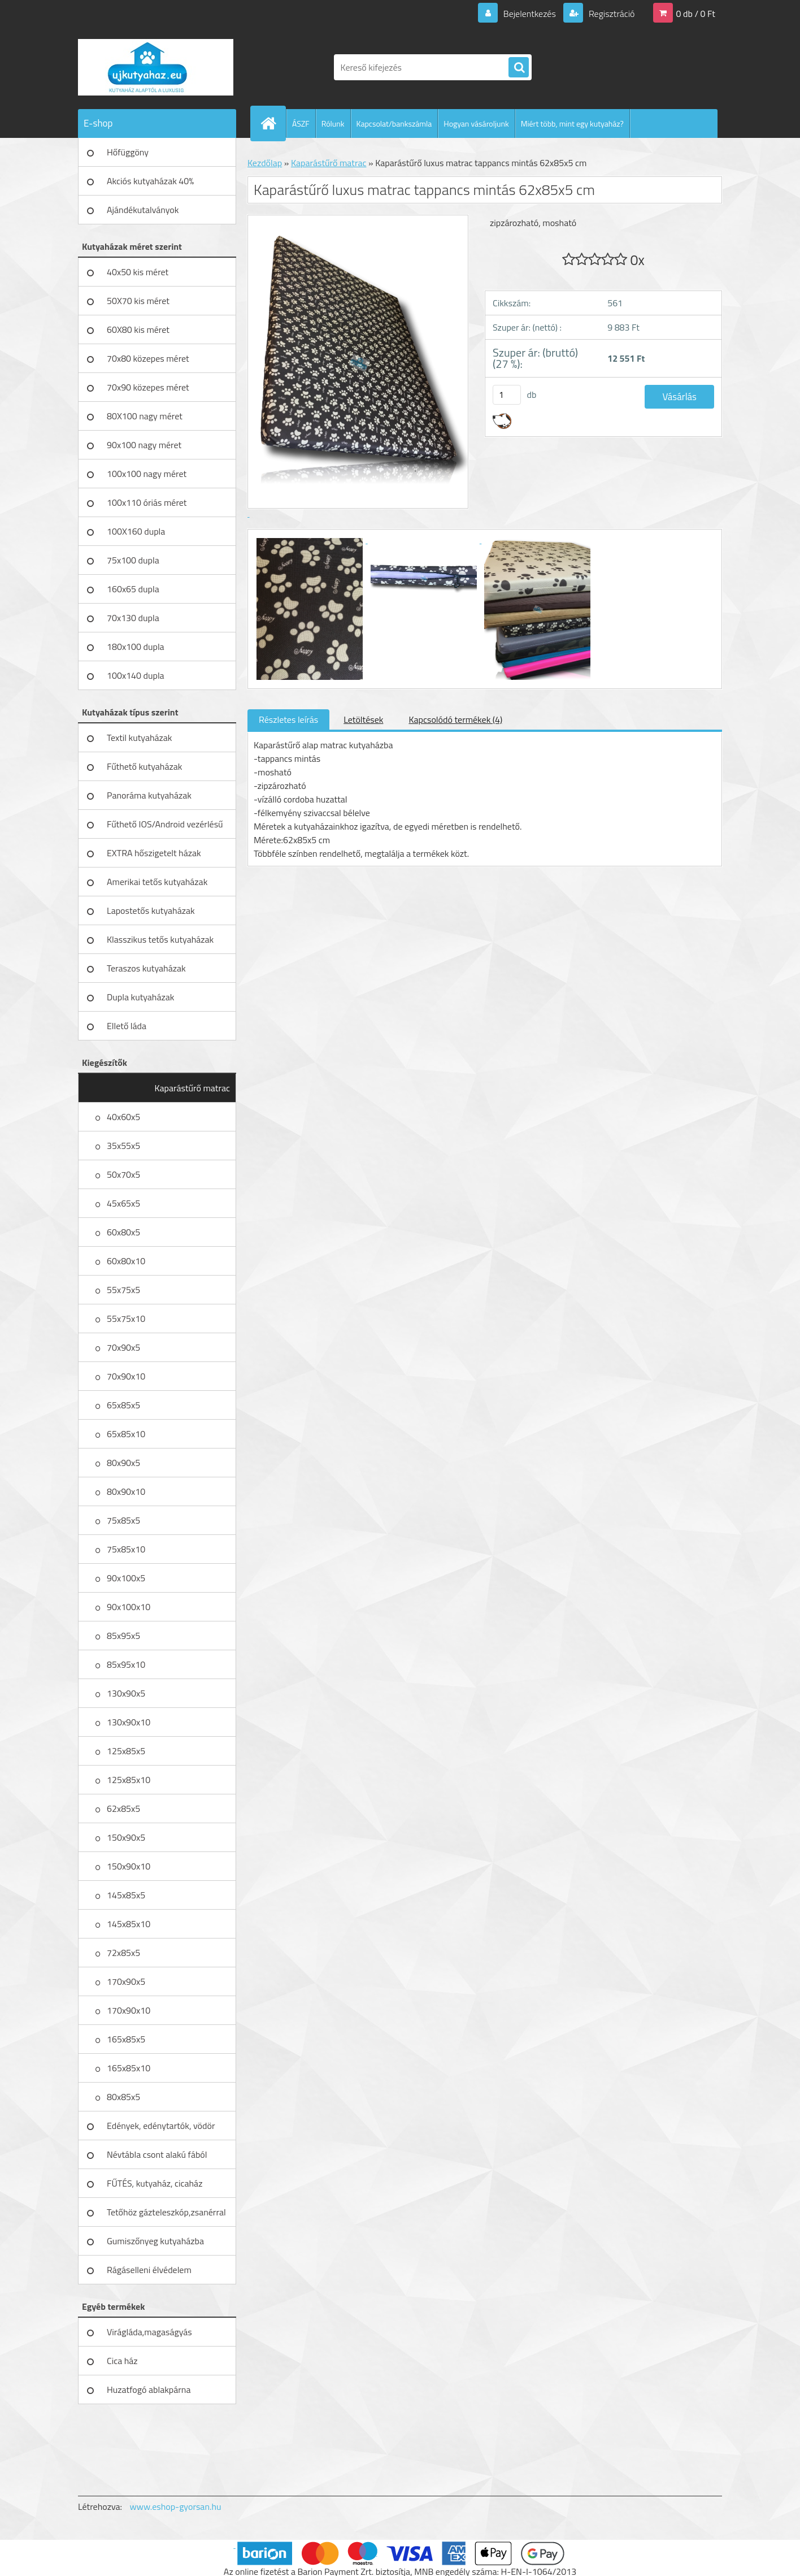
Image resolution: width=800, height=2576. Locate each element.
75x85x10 (126, 1549)
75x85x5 (123, 1520)
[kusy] (507, 395)
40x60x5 (123, 1117)
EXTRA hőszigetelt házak (154, 853)
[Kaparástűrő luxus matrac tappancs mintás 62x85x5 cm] (311, 540)
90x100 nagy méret (144, 445)
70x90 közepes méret (148, 387)
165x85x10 (128, 2068)
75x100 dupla (133, 560)
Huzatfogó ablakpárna (148, 2389)
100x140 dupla (135, 675)
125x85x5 (126, 1751)
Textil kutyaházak (139, 737)
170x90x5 (126, 1981)
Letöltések (363, 719)
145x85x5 (126, 1895)
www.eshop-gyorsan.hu (175, 2506)
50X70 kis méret (138, 300)
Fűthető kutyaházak (144, 766)
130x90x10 (128, 1722)
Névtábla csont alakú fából (157, 2154)
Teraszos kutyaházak (146, 968)
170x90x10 (128, 2010)
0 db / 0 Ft (695, 13)
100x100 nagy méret (146, 473)
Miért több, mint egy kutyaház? (572, 123)
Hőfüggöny (128, 152)
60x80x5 (123, 1232)
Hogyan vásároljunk (476, 123)
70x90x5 (123, 1347)
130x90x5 (126, 1693)
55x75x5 (123, 1289)
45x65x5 (123, 1203)
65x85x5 (123, 1405)
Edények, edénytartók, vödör (161, 2125)
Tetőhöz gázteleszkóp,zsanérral (166, 2212)
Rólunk (333, 123)
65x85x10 (126, 1434)
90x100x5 (126, 1578)
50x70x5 (123, 1174)
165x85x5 (126, 2039)
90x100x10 (128, 1607)
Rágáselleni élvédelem (149, 2269)
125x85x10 (128, 1779)
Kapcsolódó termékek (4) (455, 719)
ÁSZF (301, 123)
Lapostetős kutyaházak (151, 910)
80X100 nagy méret (144, 416)
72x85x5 (123, 1952)
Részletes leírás (288, 719)
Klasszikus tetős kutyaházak (160, 939)
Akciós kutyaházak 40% (150, 181)
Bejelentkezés (529, 13)
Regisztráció (610, 13)
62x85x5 (123, 1808)
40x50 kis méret (137, 272)
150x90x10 (128, 1866)
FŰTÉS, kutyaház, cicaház (154, 2183)
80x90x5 (123, 1462)
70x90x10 (126, 1376)
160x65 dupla (133, 589)
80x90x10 (126, 1491)
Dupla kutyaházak (140, 997)
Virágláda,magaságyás (149, 2332)
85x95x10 (126, 1664)
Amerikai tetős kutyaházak (157, 881)
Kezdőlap (264, 163)
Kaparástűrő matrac (192, 1088)
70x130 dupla (133, 618)
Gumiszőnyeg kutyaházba (155, 2241)
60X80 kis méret (138, 329)
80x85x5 (123, 2097)
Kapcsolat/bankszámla (394, 123)
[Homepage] (273, 123)
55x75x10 (126, 1318)
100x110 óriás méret (146, 502)
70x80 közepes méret (148, 358)
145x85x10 (128, 1924)
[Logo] (155, 67)
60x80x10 (126, 1261)
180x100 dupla (135, 646)
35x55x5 (123, 1145)
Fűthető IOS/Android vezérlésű (165, 824)
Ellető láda (126, 1026)
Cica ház (122, 2360)
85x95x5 (123, 1635)
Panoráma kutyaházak (149, 795)
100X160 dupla (136, 531)
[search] (518, 68)
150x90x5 (126, 1837)
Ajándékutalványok (143, 209)
